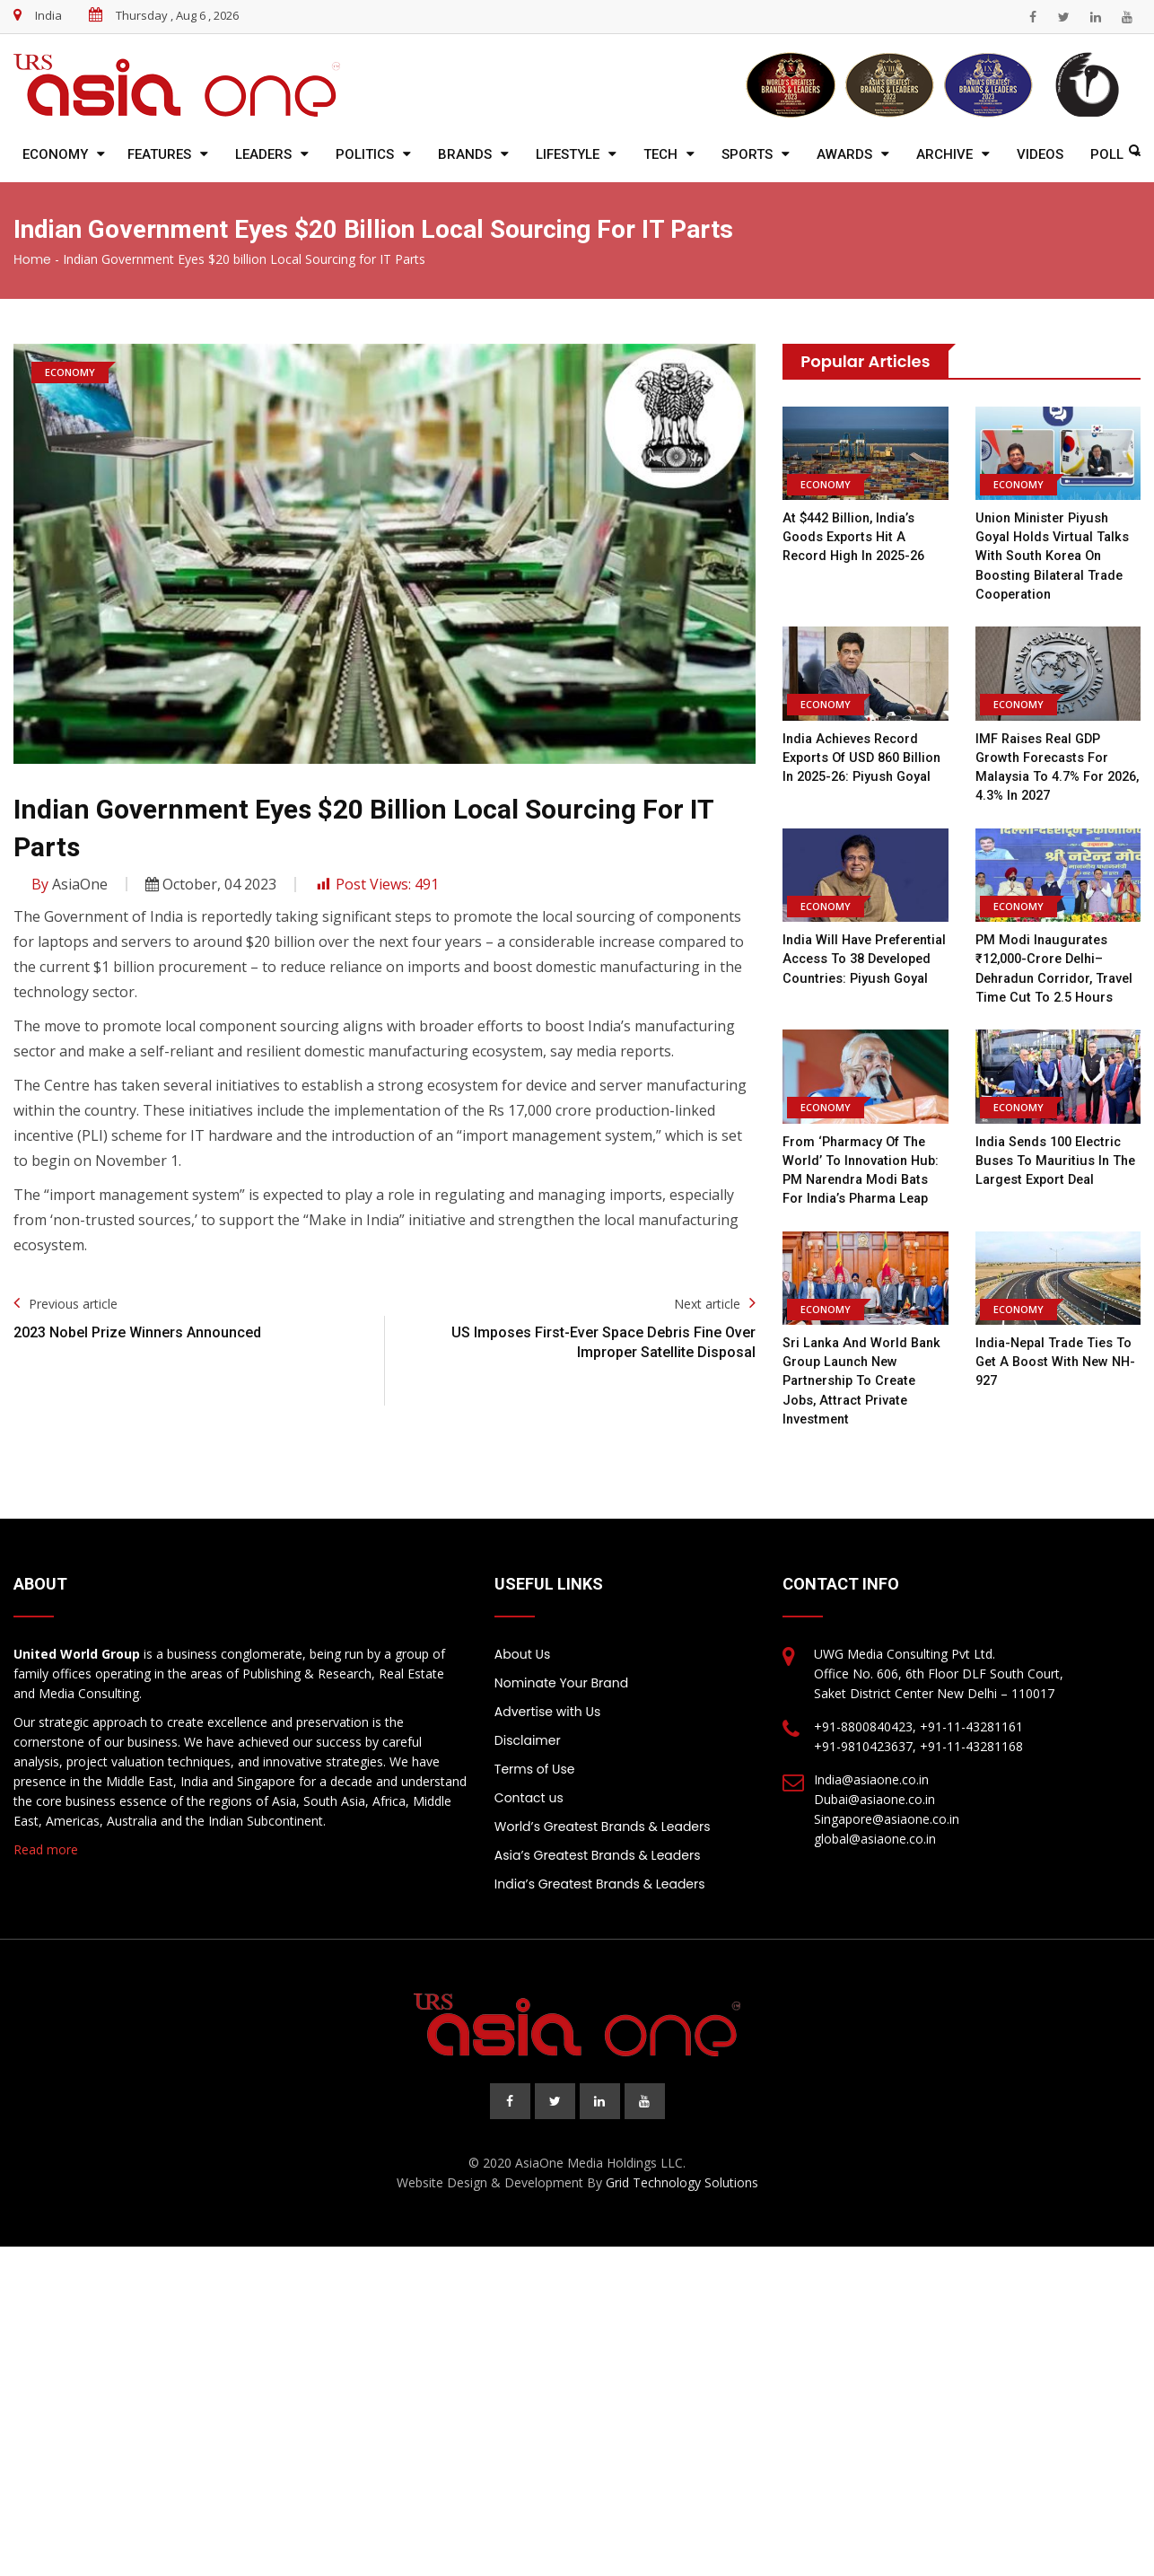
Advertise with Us (547, 1707)
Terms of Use (534, 1765)
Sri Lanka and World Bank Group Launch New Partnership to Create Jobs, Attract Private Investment (864, 1377)
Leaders (263, 154)
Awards (844, 154)
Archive (944, 154)
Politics (365, 154)
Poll (1106, 154)
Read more (45, 1844)
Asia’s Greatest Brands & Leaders (597, 1851)
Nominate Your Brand (561, 1678)
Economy (55, 154)
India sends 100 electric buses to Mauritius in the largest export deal (1058, 1157)
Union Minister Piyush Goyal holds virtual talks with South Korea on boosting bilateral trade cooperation (1054, 555)
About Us (522, 1650)
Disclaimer (527, 1736)
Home (32, 259)
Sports (747, 154)
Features (159, 154)
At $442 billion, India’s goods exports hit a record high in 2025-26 (858, 537)
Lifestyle (567, 154)
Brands (465, 154)
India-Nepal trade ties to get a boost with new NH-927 (1057, 1358)
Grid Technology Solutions (682, 2177)
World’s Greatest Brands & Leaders (602, 1822)
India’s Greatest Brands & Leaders (599, 1879)
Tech (660, 154)
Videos (1040, 154)
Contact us (529, 1793)
